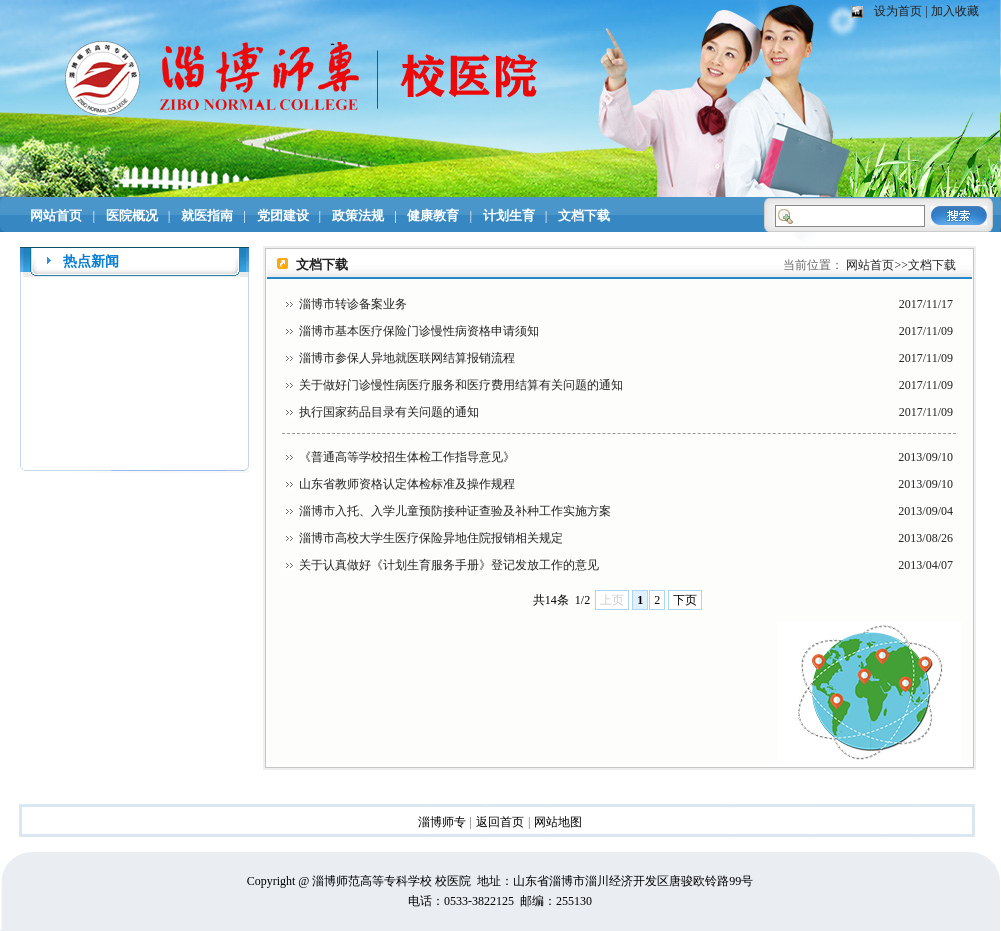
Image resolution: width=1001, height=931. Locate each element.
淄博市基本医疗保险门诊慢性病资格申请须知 (419, 331)
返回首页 (500, 822)
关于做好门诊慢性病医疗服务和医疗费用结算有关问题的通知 (461, 385)
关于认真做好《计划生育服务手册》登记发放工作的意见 (449, 565)
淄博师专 (442, 822)
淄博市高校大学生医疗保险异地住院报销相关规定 (431, 538)
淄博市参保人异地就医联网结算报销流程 (407, 358)
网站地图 (558, 822)
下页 (685, 600)
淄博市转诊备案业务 (353, 304)
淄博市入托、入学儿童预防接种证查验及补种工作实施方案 (455, 511)
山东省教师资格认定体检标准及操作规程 (407, 484)
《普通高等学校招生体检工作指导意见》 (407, 457)
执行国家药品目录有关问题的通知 (389, 412)
